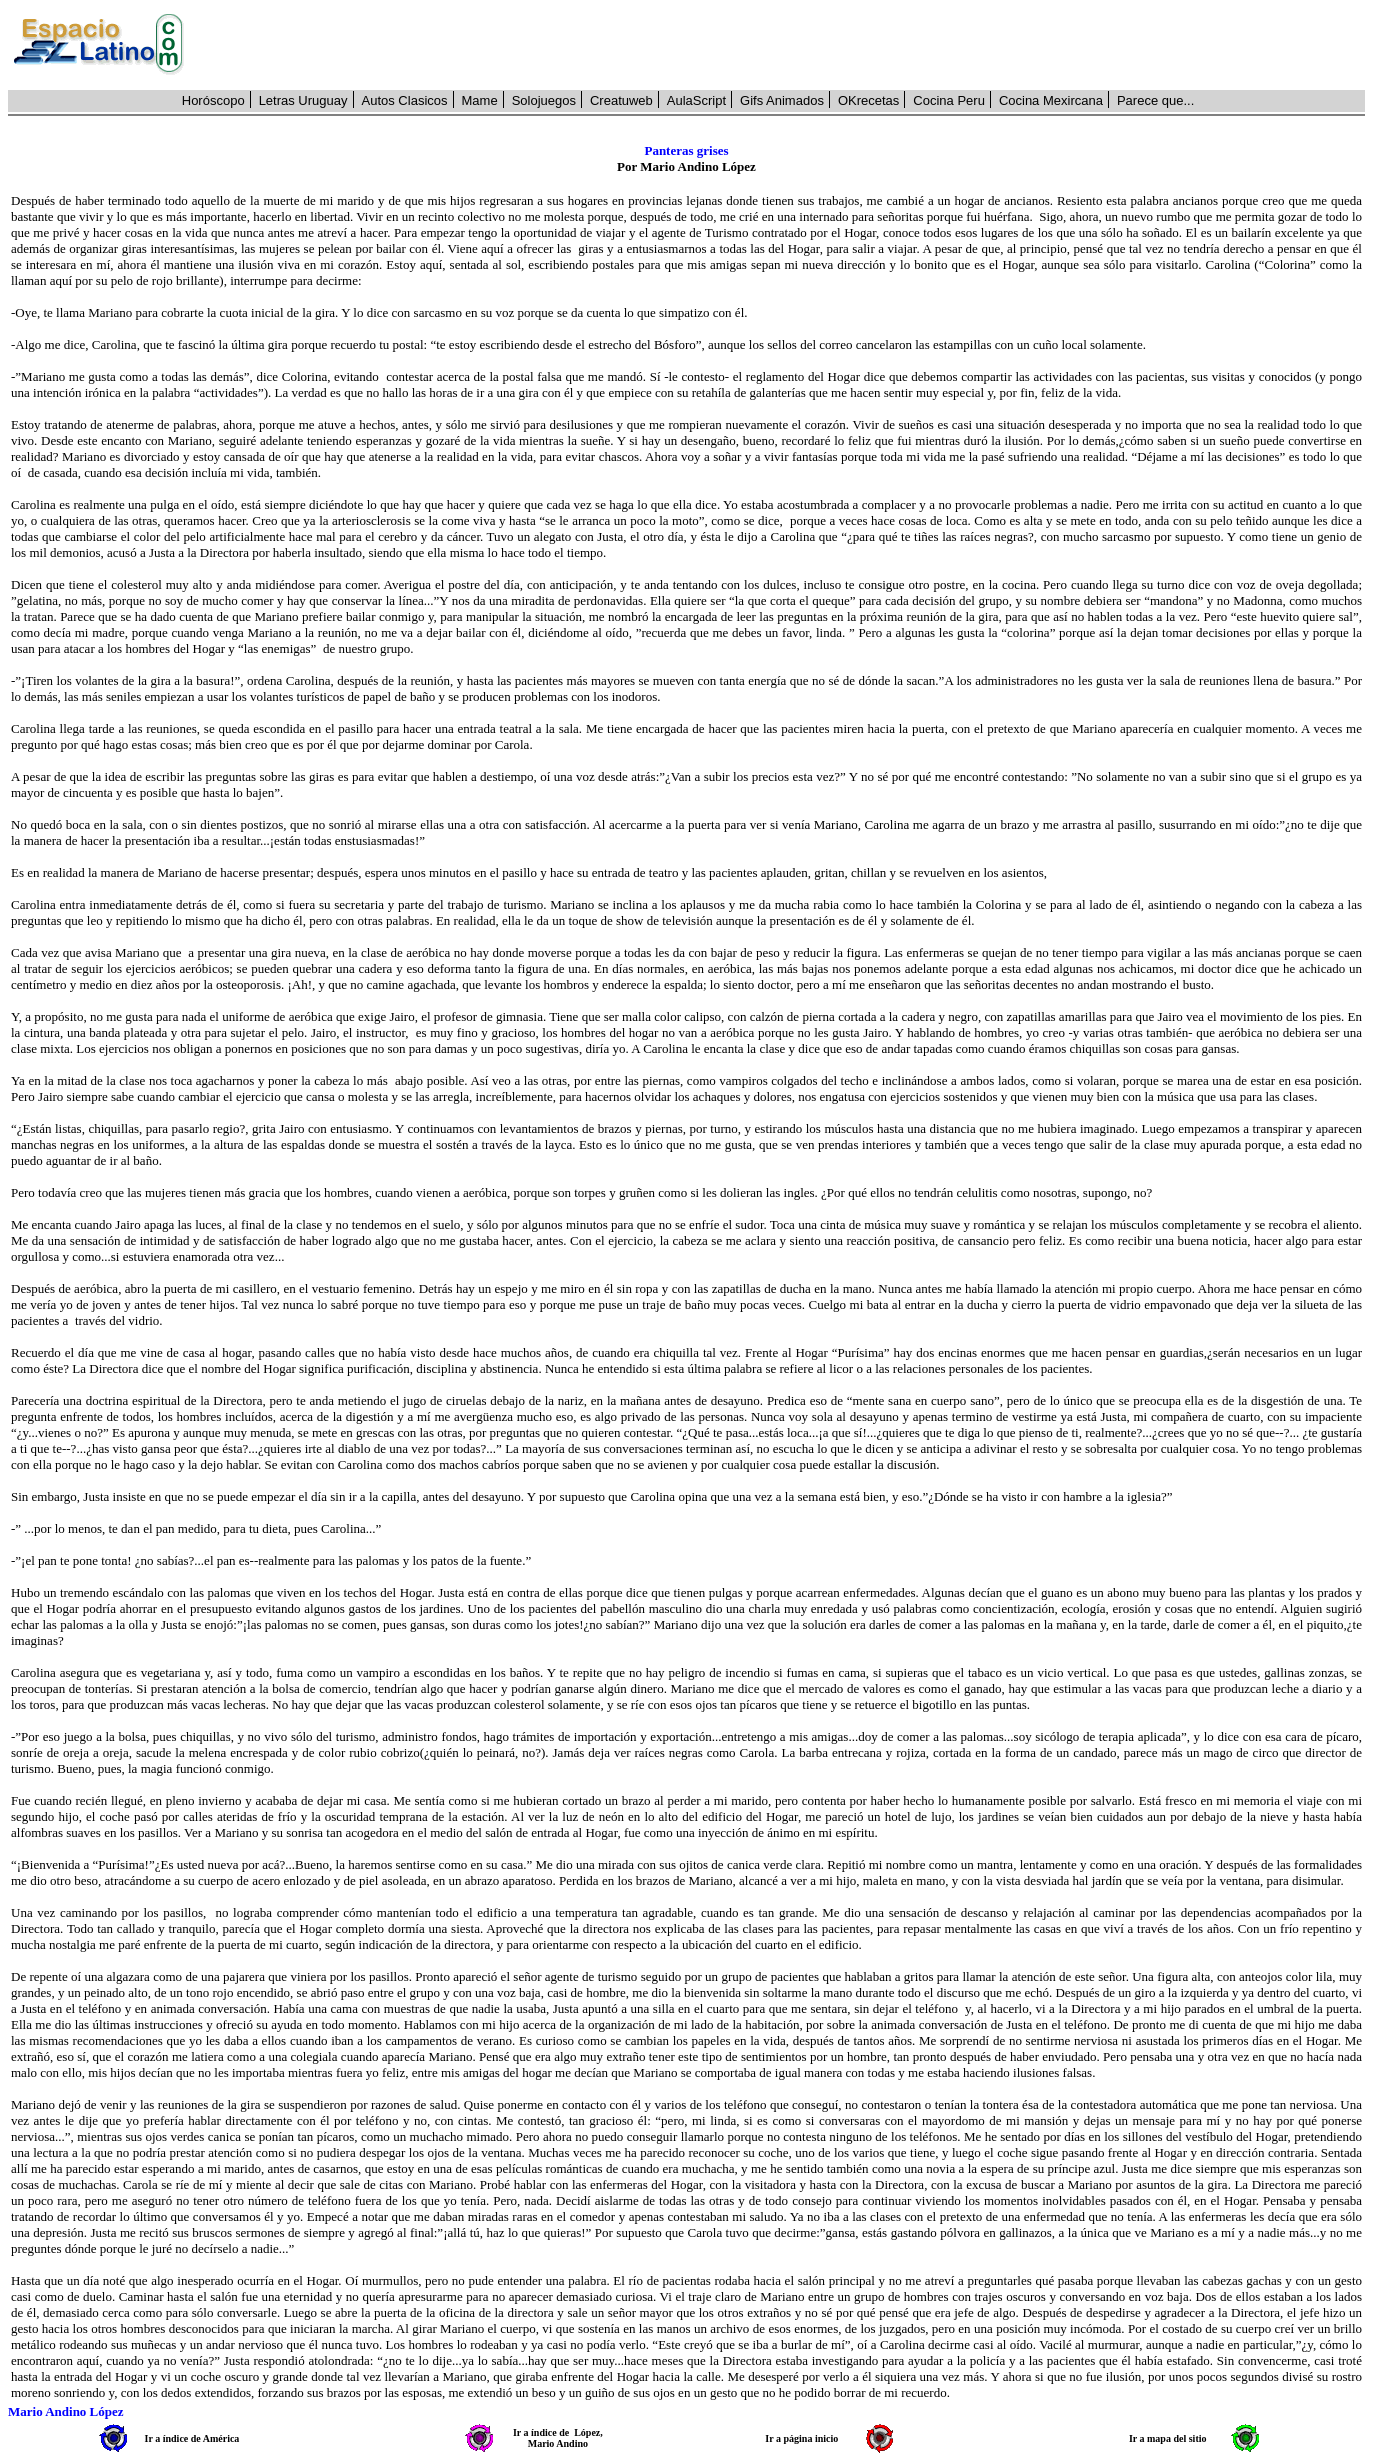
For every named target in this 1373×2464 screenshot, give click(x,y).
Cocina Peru (949, 100)
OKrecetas (868, 100)
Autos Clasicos (405, 100)
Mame (480, 100)
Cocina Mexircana (1051, 100)
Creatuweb (621, 100)
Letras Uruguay (303, 100)
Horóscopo (213, 100)
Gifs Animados (782, 100)
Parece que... (1155, 100)
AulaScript (696, 100)
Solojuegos (544, 100)
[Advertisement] (785, 45)
